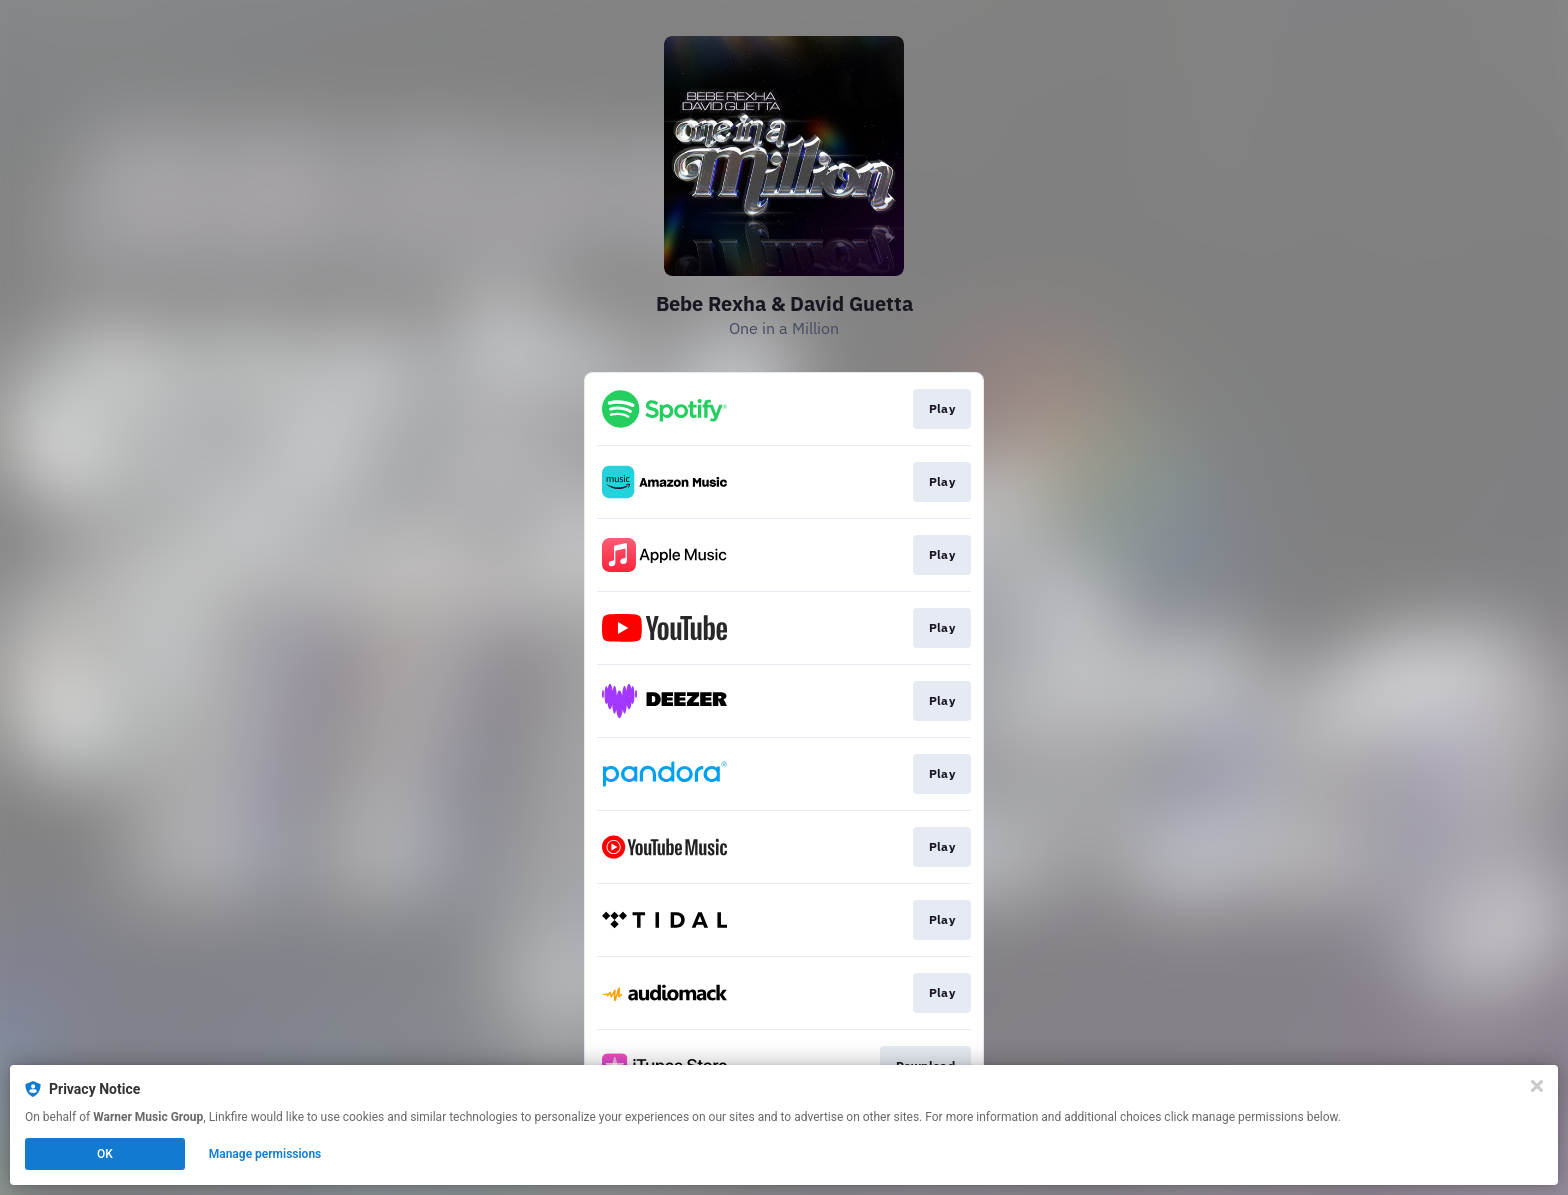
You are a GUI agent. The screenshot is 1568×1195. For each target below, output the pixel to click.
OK (105, 1154)
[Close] (1537, 1086)
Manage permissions (265, 1154)
